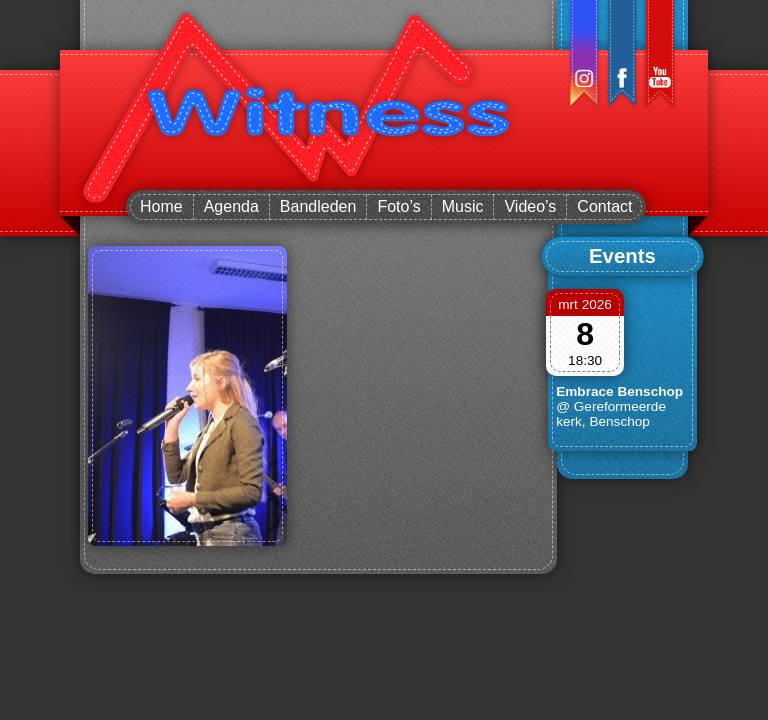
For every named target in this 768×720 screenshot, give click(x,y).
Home (161, 206)
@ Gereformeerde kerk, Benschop (611, 414)
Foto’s (398, 206)
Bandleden (318, 206)
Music (463, 206)
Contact (604, 206)
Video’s (530, 206)
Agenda (231, 206)
